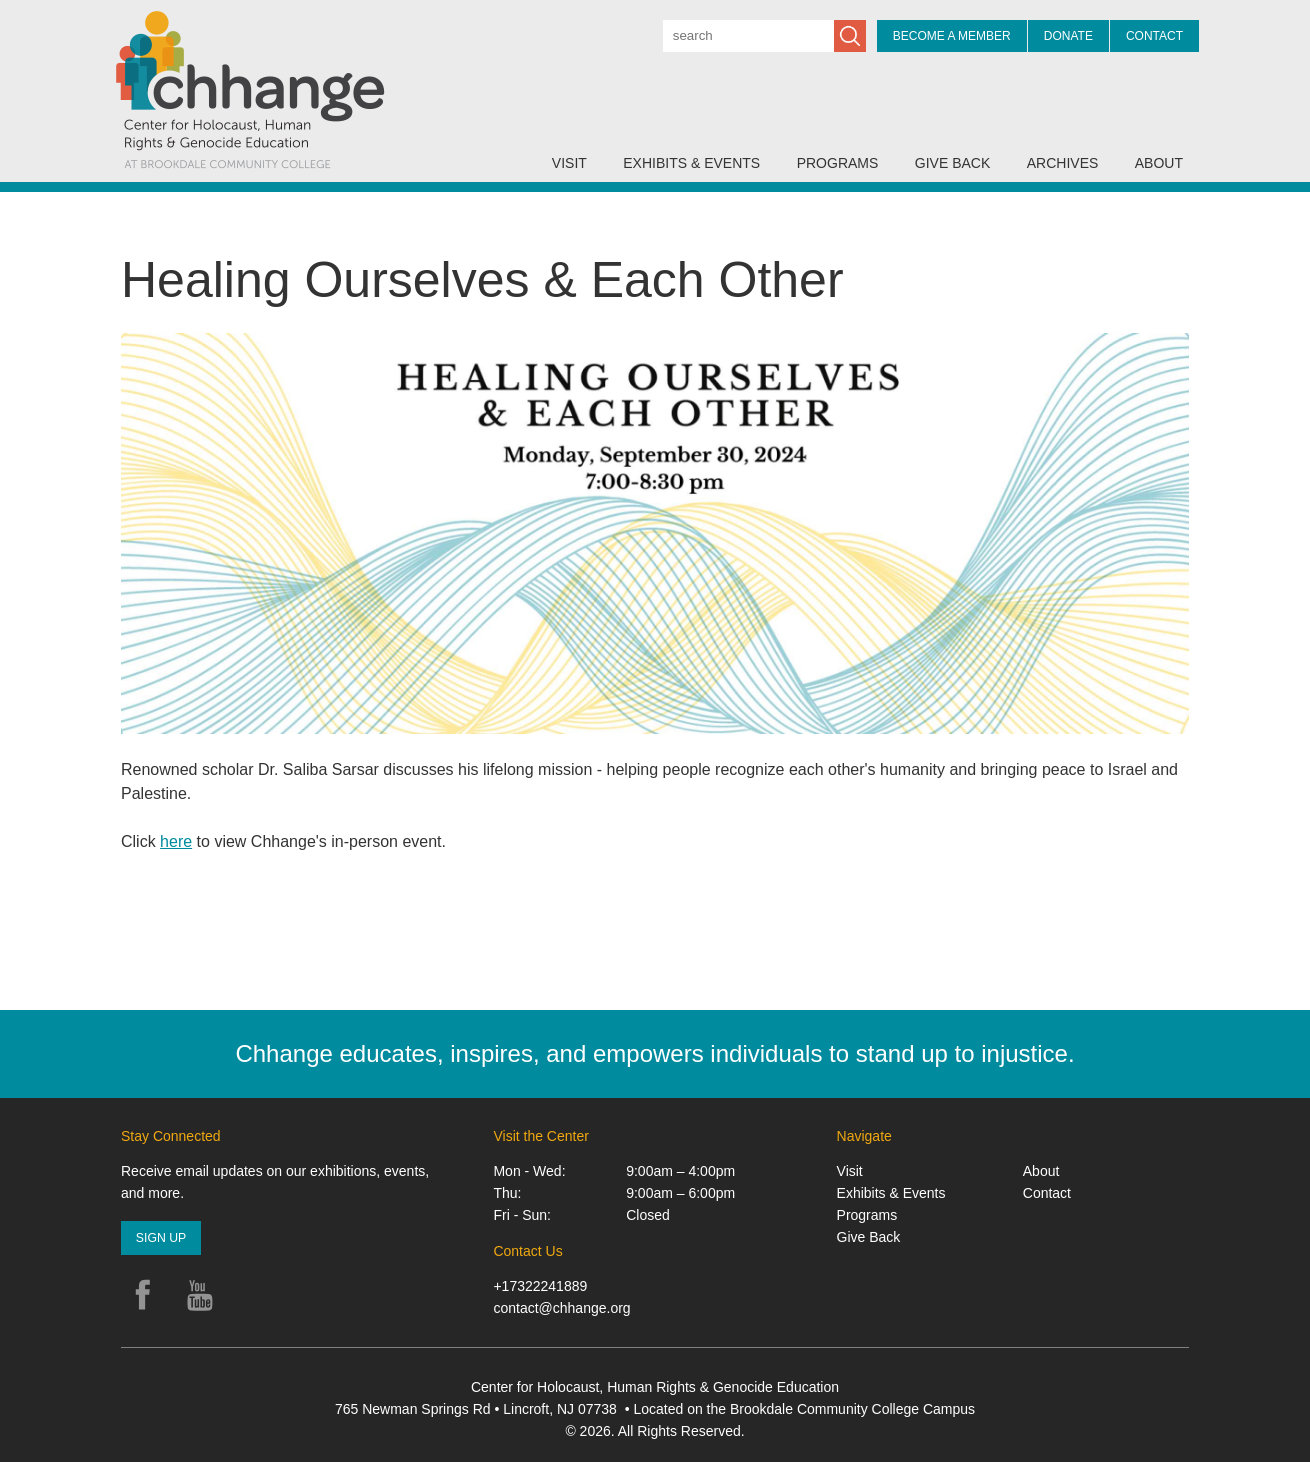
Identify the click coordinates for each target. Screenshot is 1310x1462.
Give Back (952, 163)
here (176, 841)
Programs (838, 163)
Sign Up (161, 1238)
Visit (569, 163)
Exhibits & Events (691, 163)
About (1159, 163)
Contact (1154, 36)
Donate (1068, 36)
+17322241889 (540, 1286)
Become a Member (952, 36)
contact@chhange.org (561, 1308)
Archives (1063, 163)
